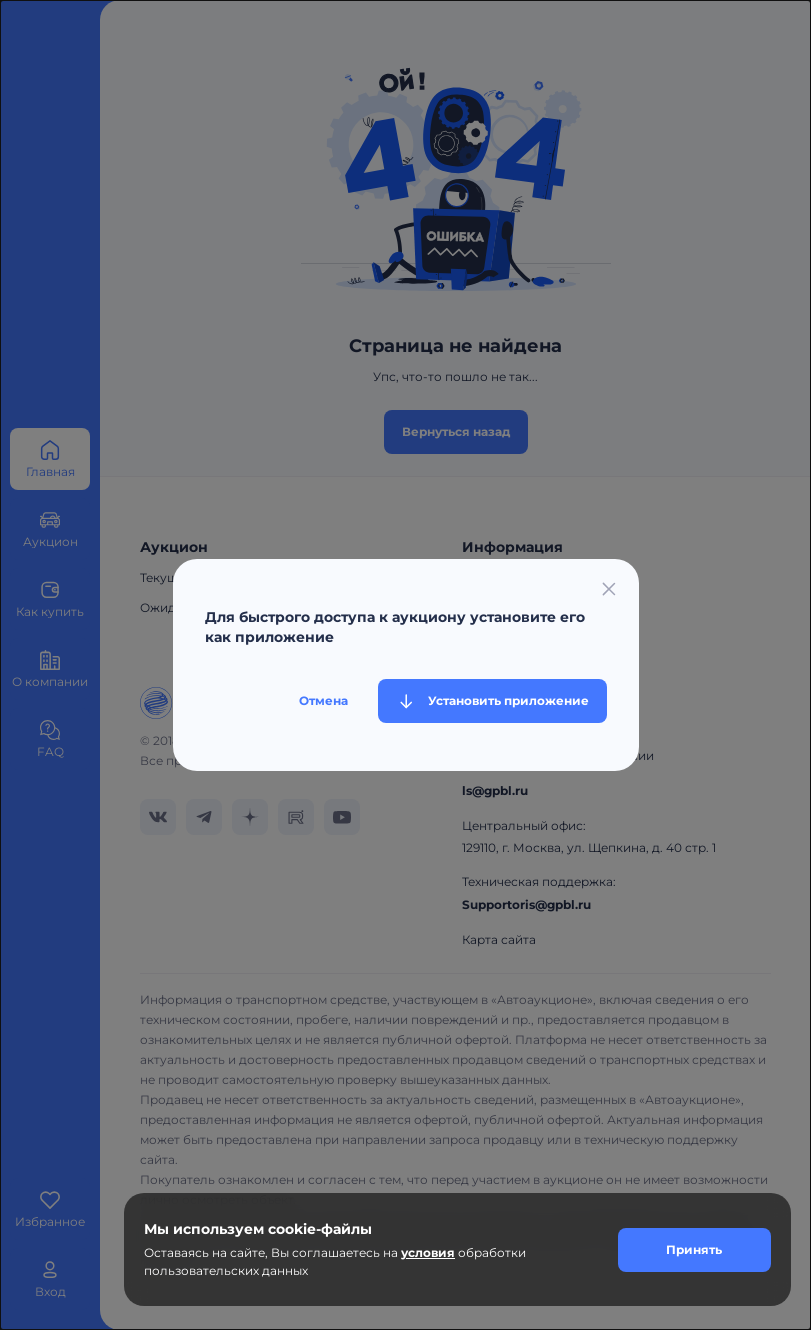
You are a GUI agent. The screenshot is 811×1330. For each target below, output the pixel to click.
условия (428, 1252)
